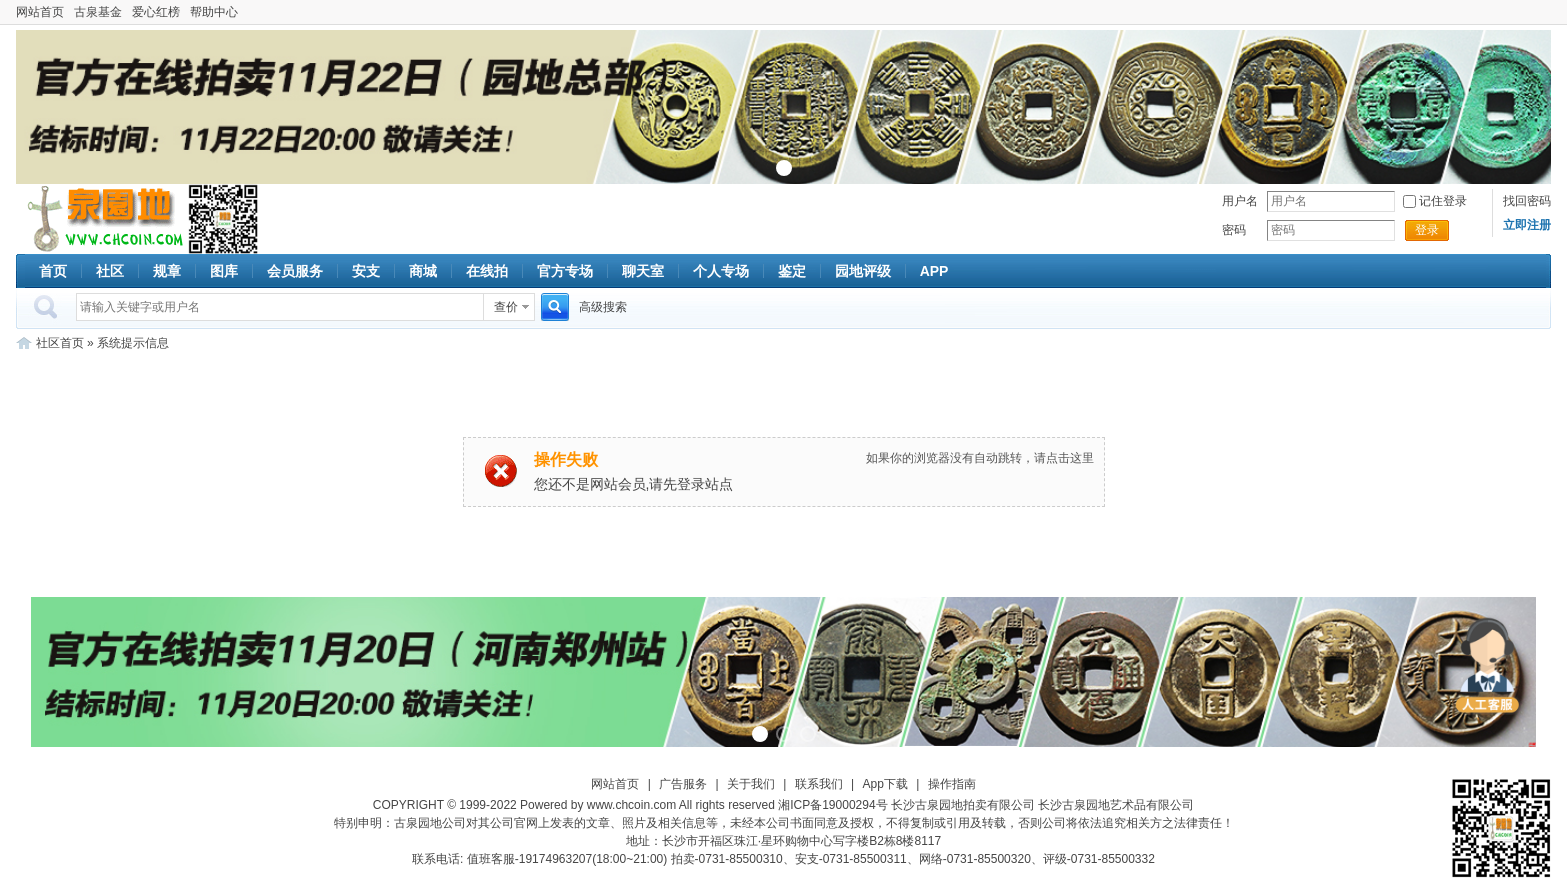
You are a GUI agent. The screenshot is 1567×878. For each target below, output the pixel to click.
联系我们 (819, 784)
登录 (1427, 230)
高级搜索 (603, 307)
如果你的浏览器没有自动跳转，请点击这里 (980, 458)
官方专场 (565, 271)
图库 (224, 271)
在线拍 (487, 271)
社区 (110, 271)
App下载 (885, 784)
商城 (423, 271)
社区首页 (60, 343)
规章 (167, 271)
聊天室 (643, 271)
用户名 (1240, 201)
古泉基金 (98, 12)
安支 (366, 271)
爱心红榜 (156, 12)
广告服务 (683, 784)
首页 (53, 271)
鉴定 (792, 271)
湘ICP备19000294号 (832, 805)
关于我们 (751, 784)
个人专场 (721, 271)
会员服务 (295, 271)
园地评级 (863, 271)
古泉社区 (102, 219)
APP (934, 271)
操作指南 (952, 784)
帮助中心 (214, 12)
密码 (1234, 230)
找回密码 (1527, 201)
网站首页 (40, 12)
